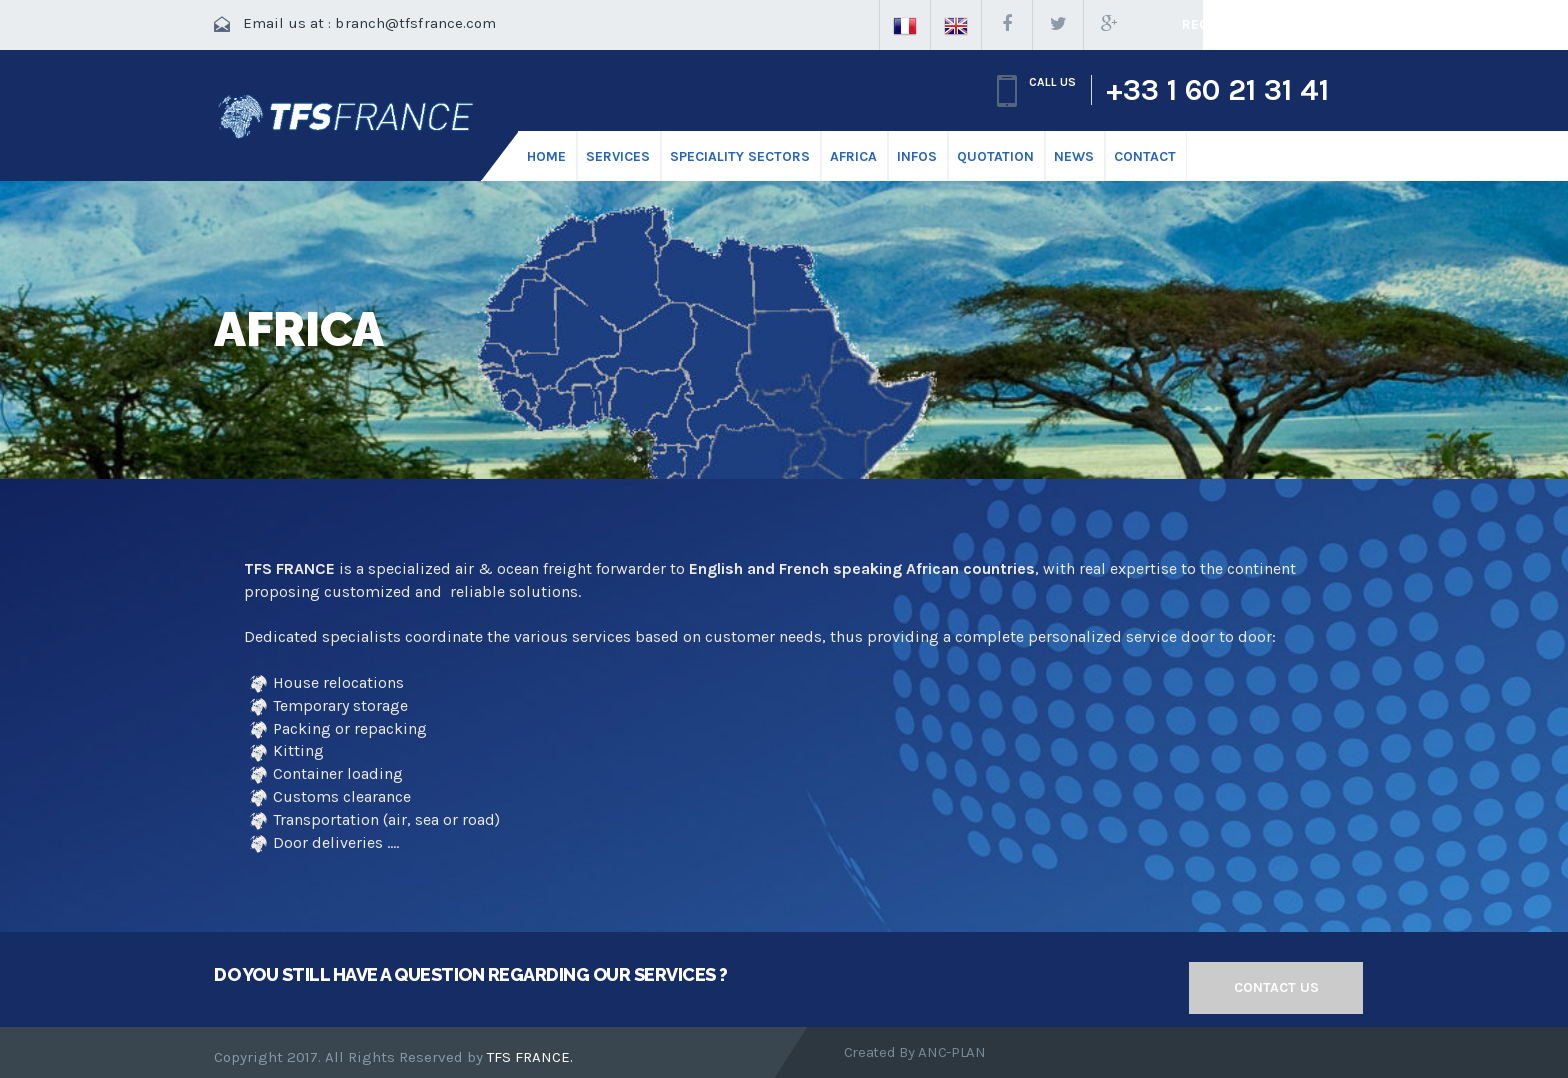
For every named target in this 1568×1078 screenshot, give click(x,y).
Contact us (1276, 987)
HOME (546, 156)
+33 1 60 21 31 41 (1217, 90)
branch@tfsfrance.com (415, 23)
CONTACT (1145, 156)
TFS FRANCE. (530, 1057)
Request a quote (1244, 24)
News (1074, 156)
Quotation (995, 156)
